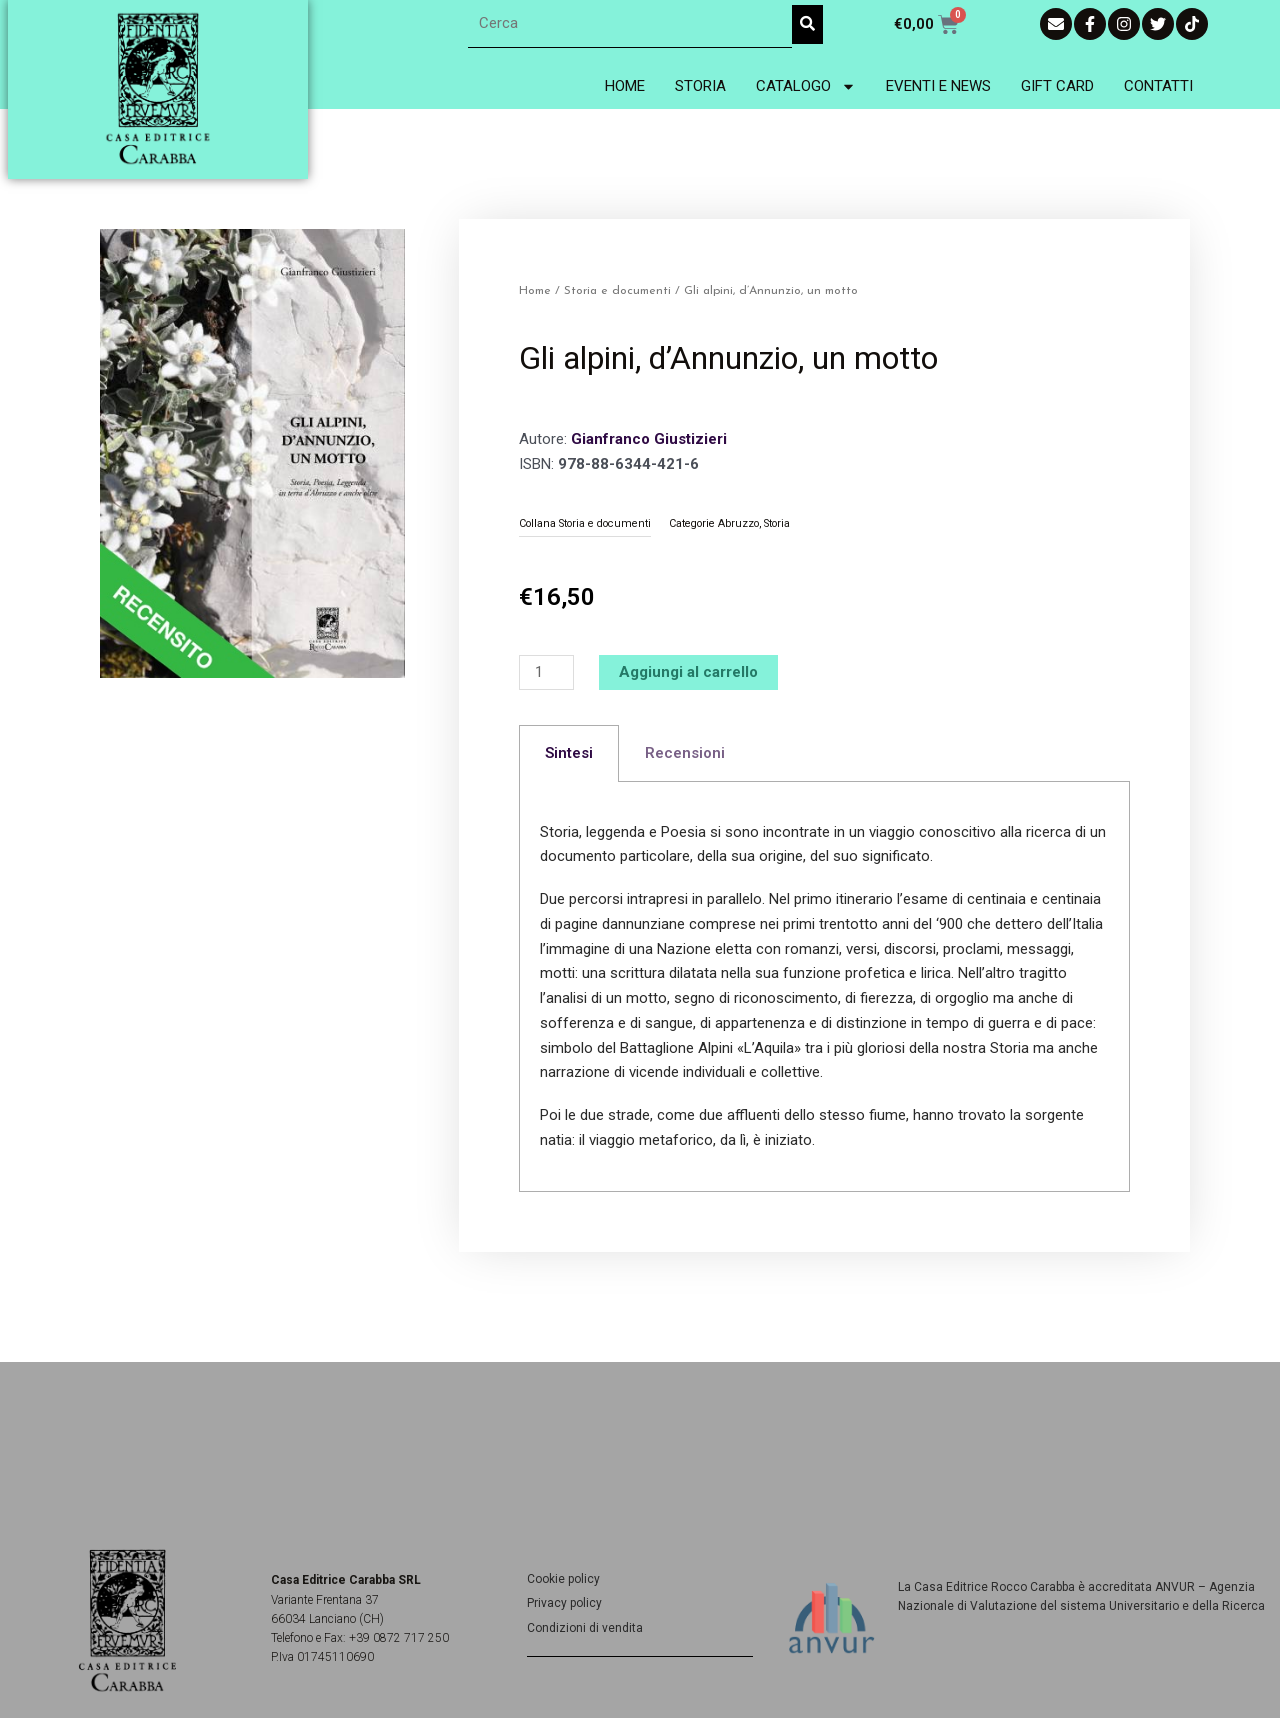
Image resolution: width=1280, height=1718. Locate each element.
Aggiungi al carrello (688, 672)
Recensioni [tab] (685, 753)
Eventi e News (938, 86)
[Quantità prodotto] (546, 672)
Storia (700, 86)
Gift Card (1057, 86)
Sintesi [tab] (569, 753)
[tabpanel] (824, 987)
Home (625, 86)
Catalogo (806, 86)
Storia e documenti (617, 291)
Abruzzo (738, 523)
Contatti (1158, 86)
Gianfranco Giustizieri (649, 439)
